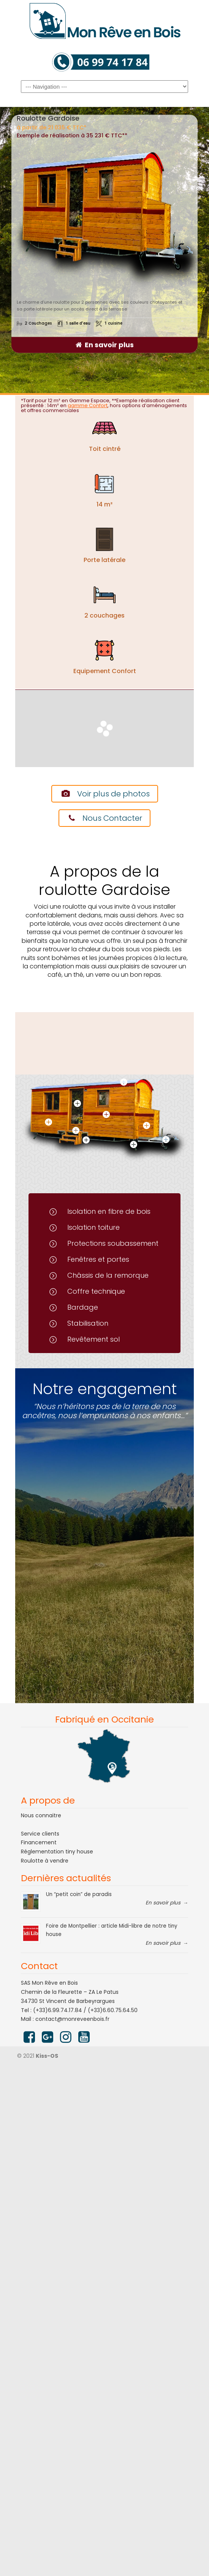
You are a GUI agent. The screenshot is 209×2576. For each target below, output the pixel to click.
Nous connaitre (41, 1815)
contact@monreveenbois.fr (72, 2019)
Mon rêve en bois (104, 21)
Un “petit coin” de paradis (79, 1894)
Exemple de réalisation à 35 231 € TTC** (72, 135)
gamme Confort (88, 405)
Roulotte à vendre (44, 1860)
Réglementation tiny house (57, 1851)
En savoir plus (109, 345)
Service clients (40, 1833)
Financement (39, 1842)
